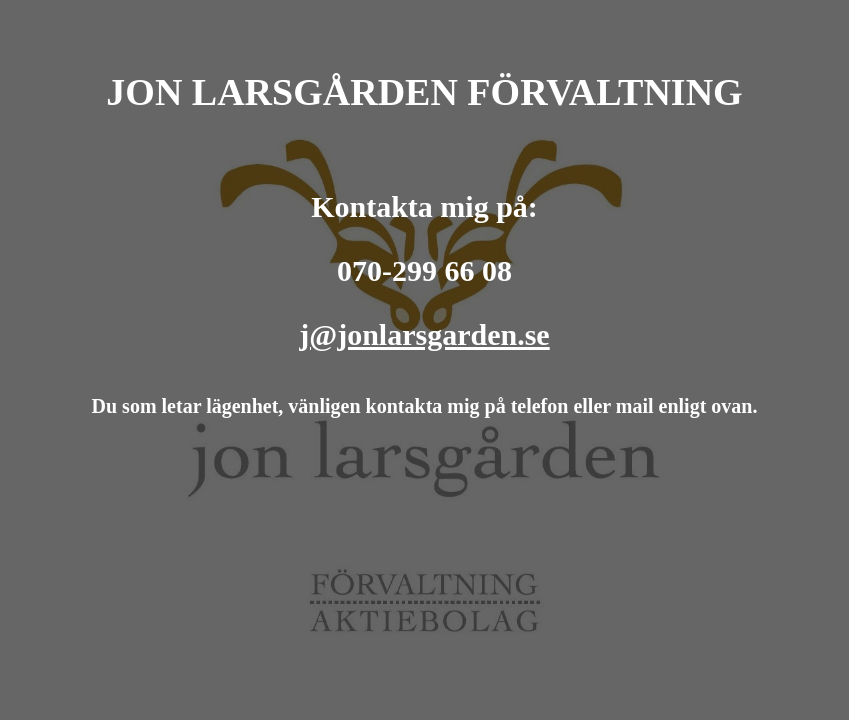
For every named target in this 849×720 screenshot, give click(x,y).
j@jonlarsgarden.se (424, 334)
